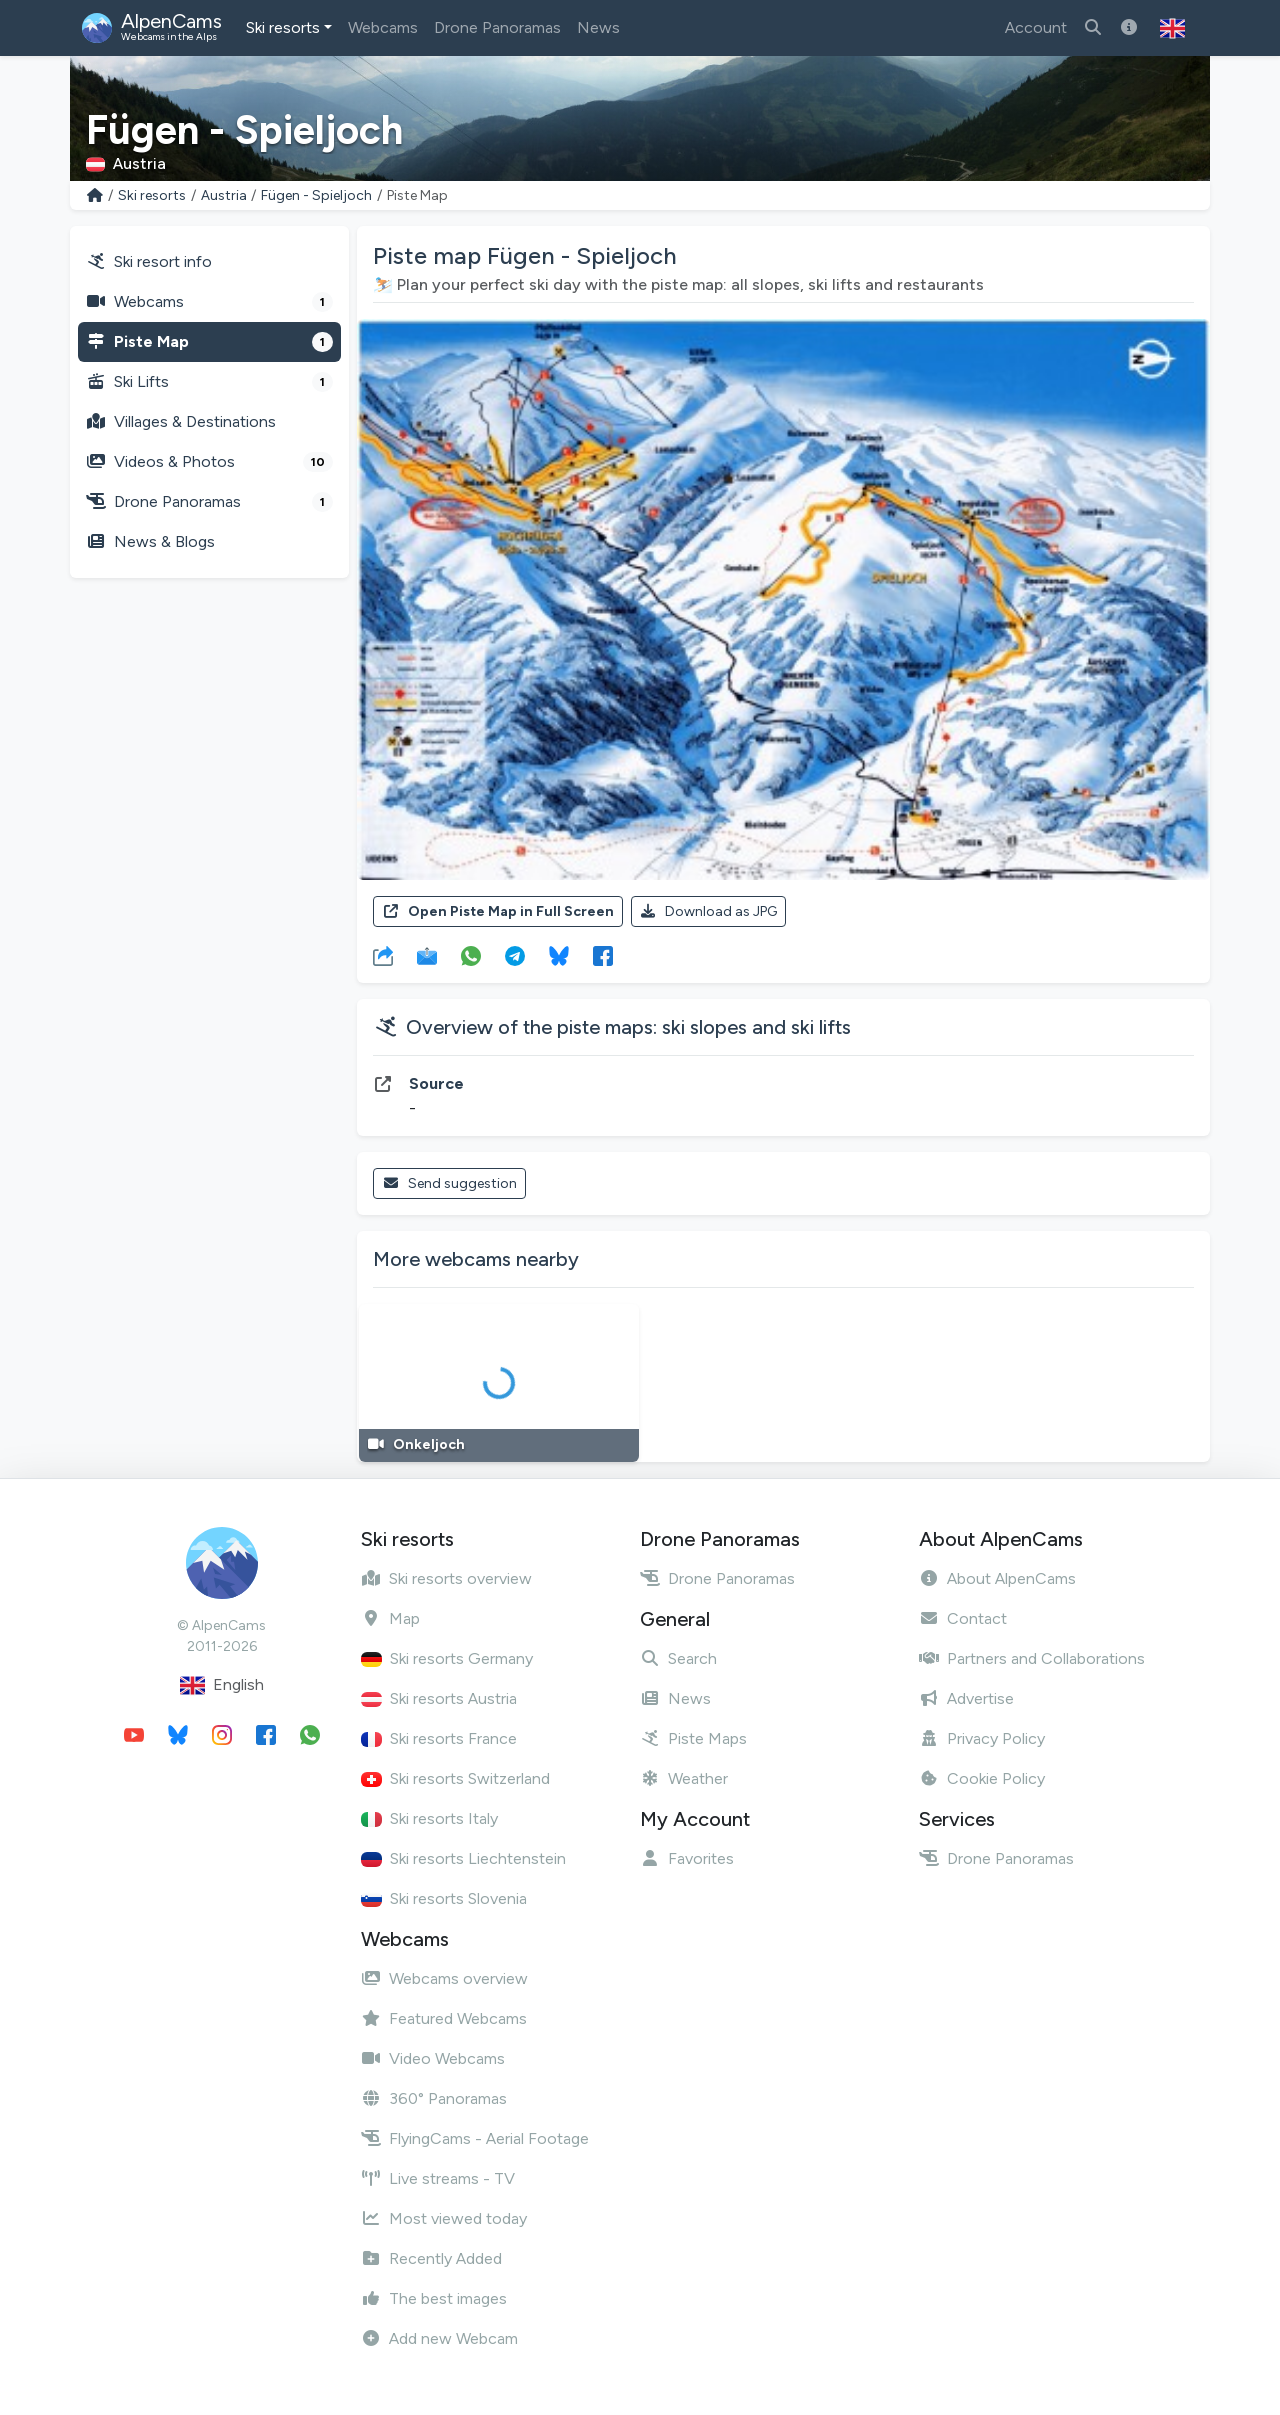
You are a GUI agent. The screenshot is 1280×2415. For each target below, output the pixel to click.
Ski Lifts (209, 382)
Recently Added (431, 2258)
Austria (224, 195)
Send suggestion (449, 1183)
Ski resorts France (439, 1738)
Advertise (966, 1698)
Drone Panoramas (497, 27)
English (222, 1685)
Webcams (383, 27)
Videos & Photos (209, 462)
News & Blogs (150, 541)
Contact (963, 1618)
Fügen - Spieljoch (316, 195)
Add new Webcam (439, 2338)
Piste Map (209, 342)
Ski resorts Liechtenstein (463, 1858)
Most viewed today (444, 2218)
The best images (434, 2298)
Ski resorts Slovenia (444, 1898)
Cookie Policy (982, 1778)
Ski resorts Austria (439, 1698)
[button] (1172, 28)
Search (678, 1658)
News (598, 27)
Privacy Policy (982, 1738)
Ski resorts (283, 27)
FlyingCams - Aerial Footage (475, 2138)
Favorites (687, 1858)
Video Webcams (433, 2058)
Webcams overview (444, 1978)
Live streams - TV (438, 2178)
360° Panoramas (434, 2098)
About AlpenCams (997, 1578)
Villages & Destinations (181, 421)
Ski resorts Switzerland (455, 1778)
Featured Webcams (444, 2018)
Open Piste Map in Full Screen (498, 911)
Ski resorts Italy (429, 1818)
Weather (684, 1778)
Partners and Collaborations (1032, 1658)
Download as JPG (709, 911)
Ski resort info (149, 261)
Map (390, 1618)
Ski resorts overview (446, 1578)
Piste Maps (693, 1738)
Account (1036, 27)
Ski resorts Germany (447, 1658)
